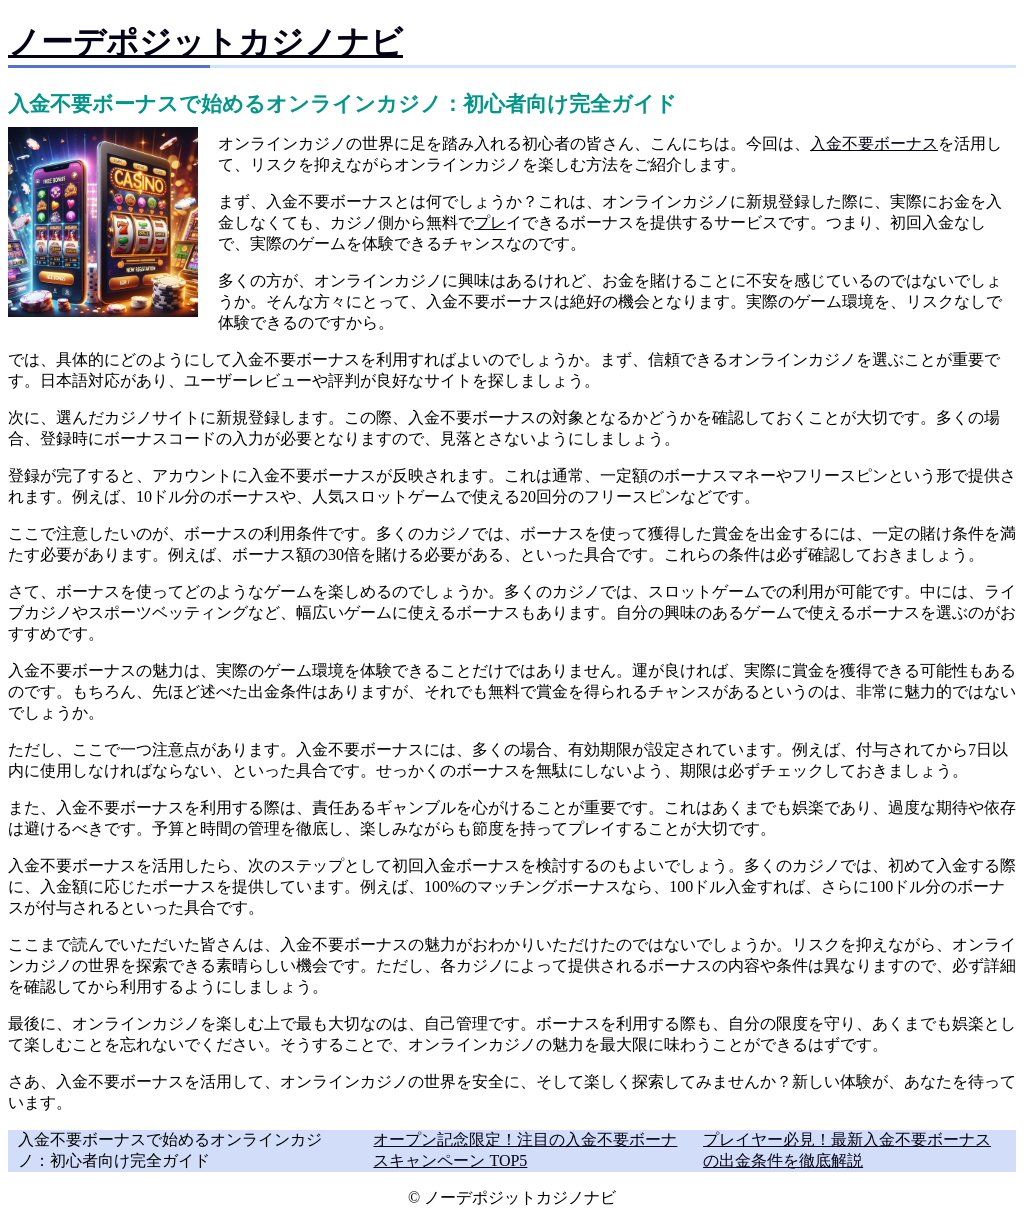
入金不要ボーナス (874, 143)
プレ (490, 222)
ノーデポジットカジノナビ (205, 42)
